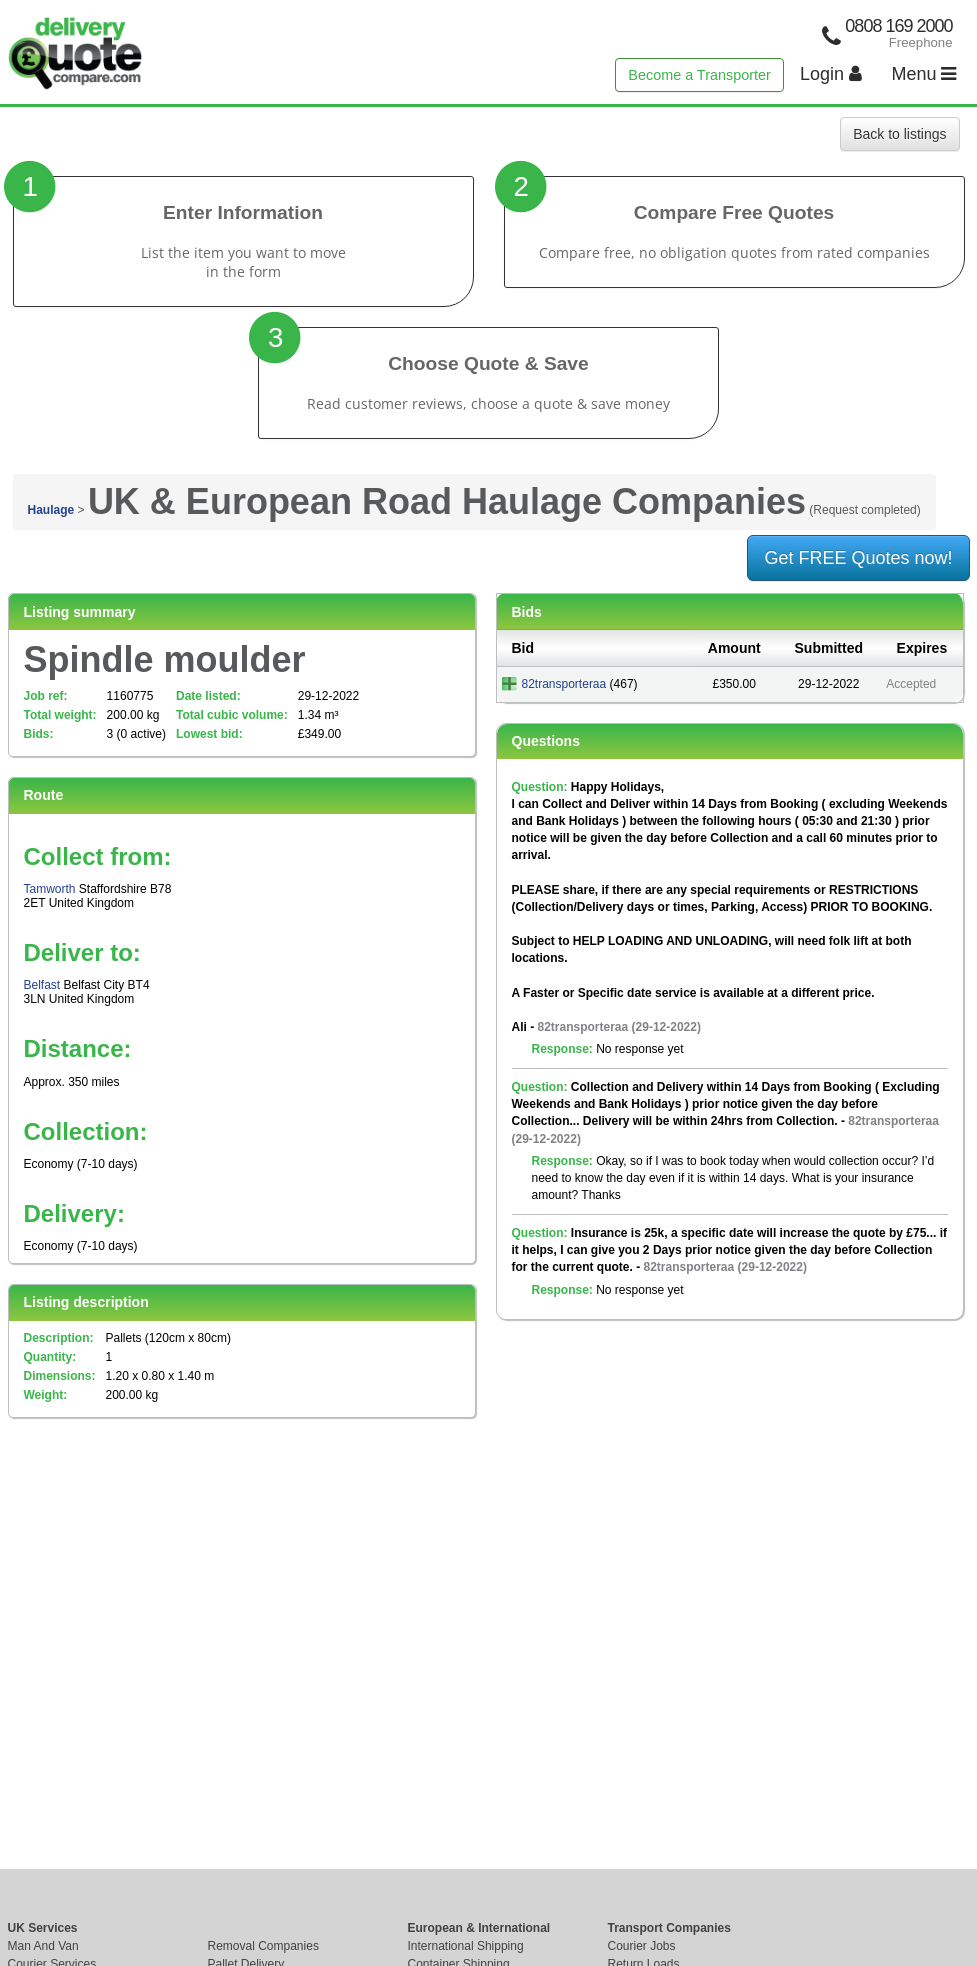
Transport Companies (669, 1928)
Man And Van (43, 1946)
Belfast (42, 985)
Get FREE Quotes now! (858, 558)
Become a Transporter (699, 75)
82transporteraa (564, 684)
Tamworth (50, 889)
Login (831, 74)
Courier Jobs (642, 1946)
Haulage (51, 510)
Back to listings (899, 134)
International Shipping (466, 1946)
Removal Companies (263, 1946)
